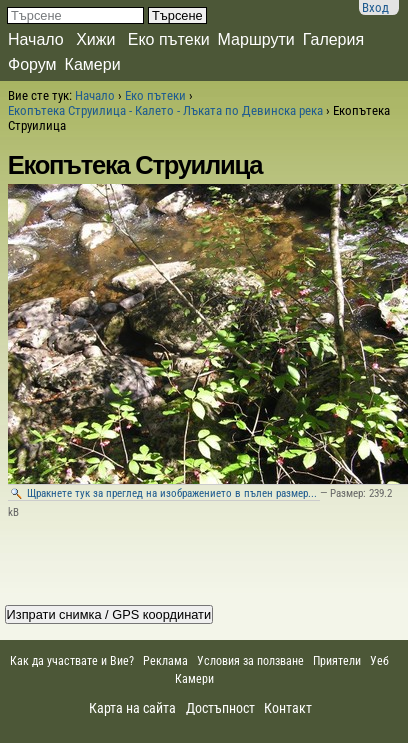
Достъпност (220, 708)
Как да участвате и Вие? (72, 661)
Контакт (288, 708)
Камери (93, 64)
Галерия (333, 39)
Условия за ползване (250, 661)
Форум (32, 64)
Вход (375, 7)
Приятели (337, 661)
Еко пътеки (169, 39)
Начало (36, 39)
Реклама (165, 661)
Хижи (95, 39)
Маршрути (256, 39)
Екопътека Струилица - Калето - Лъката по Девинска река (165, 110)
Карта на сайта (132, 708)
